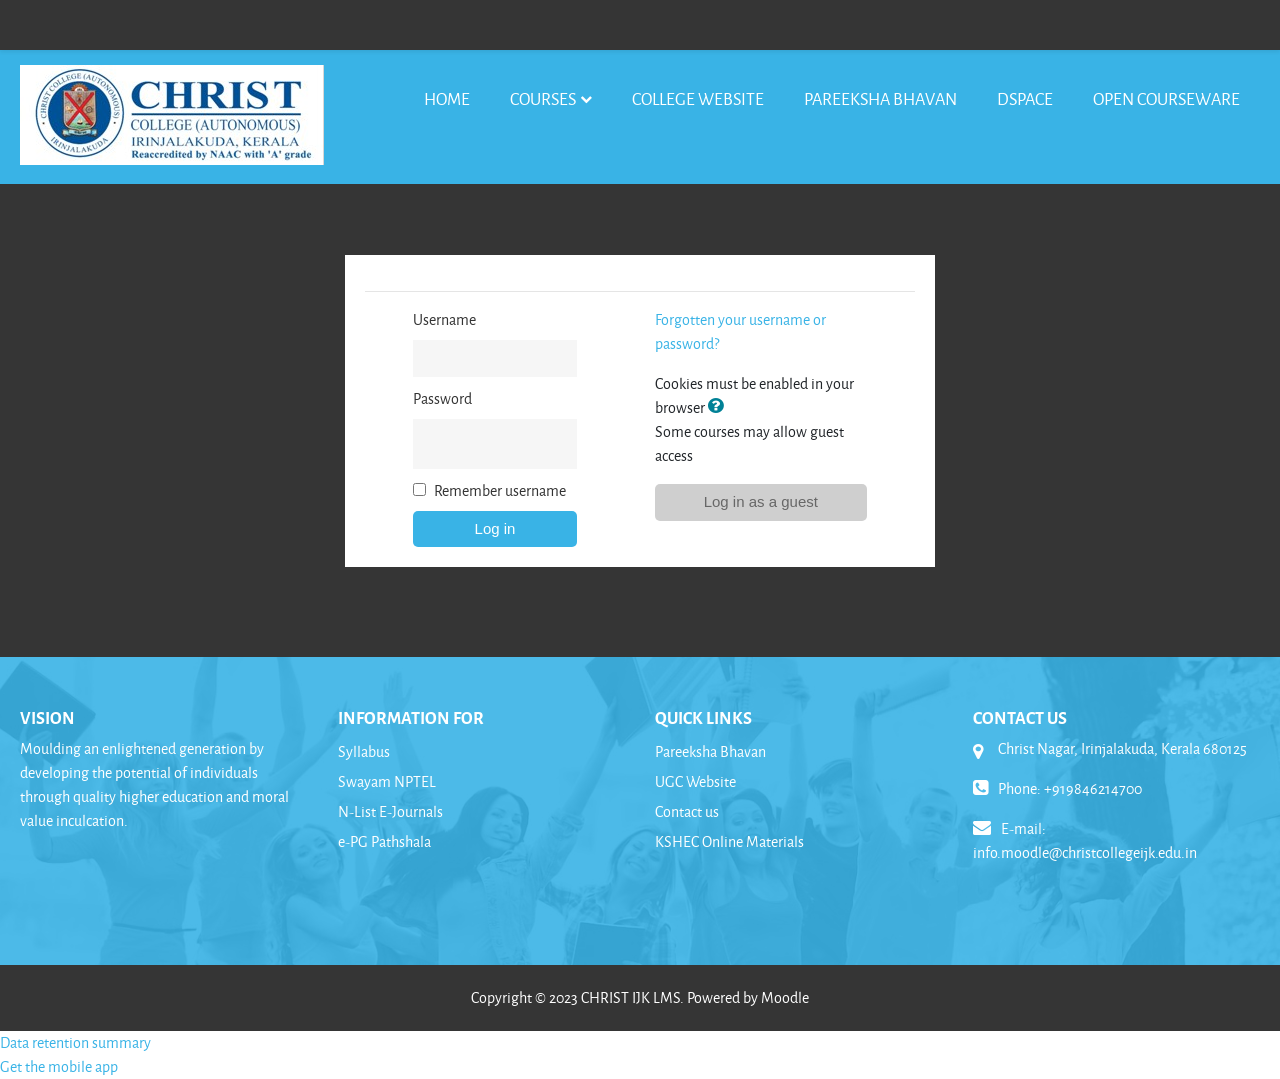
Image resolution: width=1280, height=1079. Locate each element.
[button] (720, 407)
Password (442, 398)
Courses (543, 98)
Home (447, 98)
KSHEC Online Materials (729, 841)
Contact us (687, 811)
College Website (698, 98)
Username (444, 319)
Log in (495, 528)
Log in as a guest (761, 501)
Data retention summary (75, 1042)
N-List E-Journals (390, 811)
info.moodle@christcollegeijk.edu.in (1085, 852)
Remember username (500, 490)
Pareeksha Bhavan (880, 98)
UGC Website (695, 781)
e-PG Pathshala (384, 841)
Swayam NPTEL (387, 781)
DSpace (1025, 98)
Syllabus (364, 751)
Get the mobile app (59, 1066)
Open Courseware (1166, 98)
